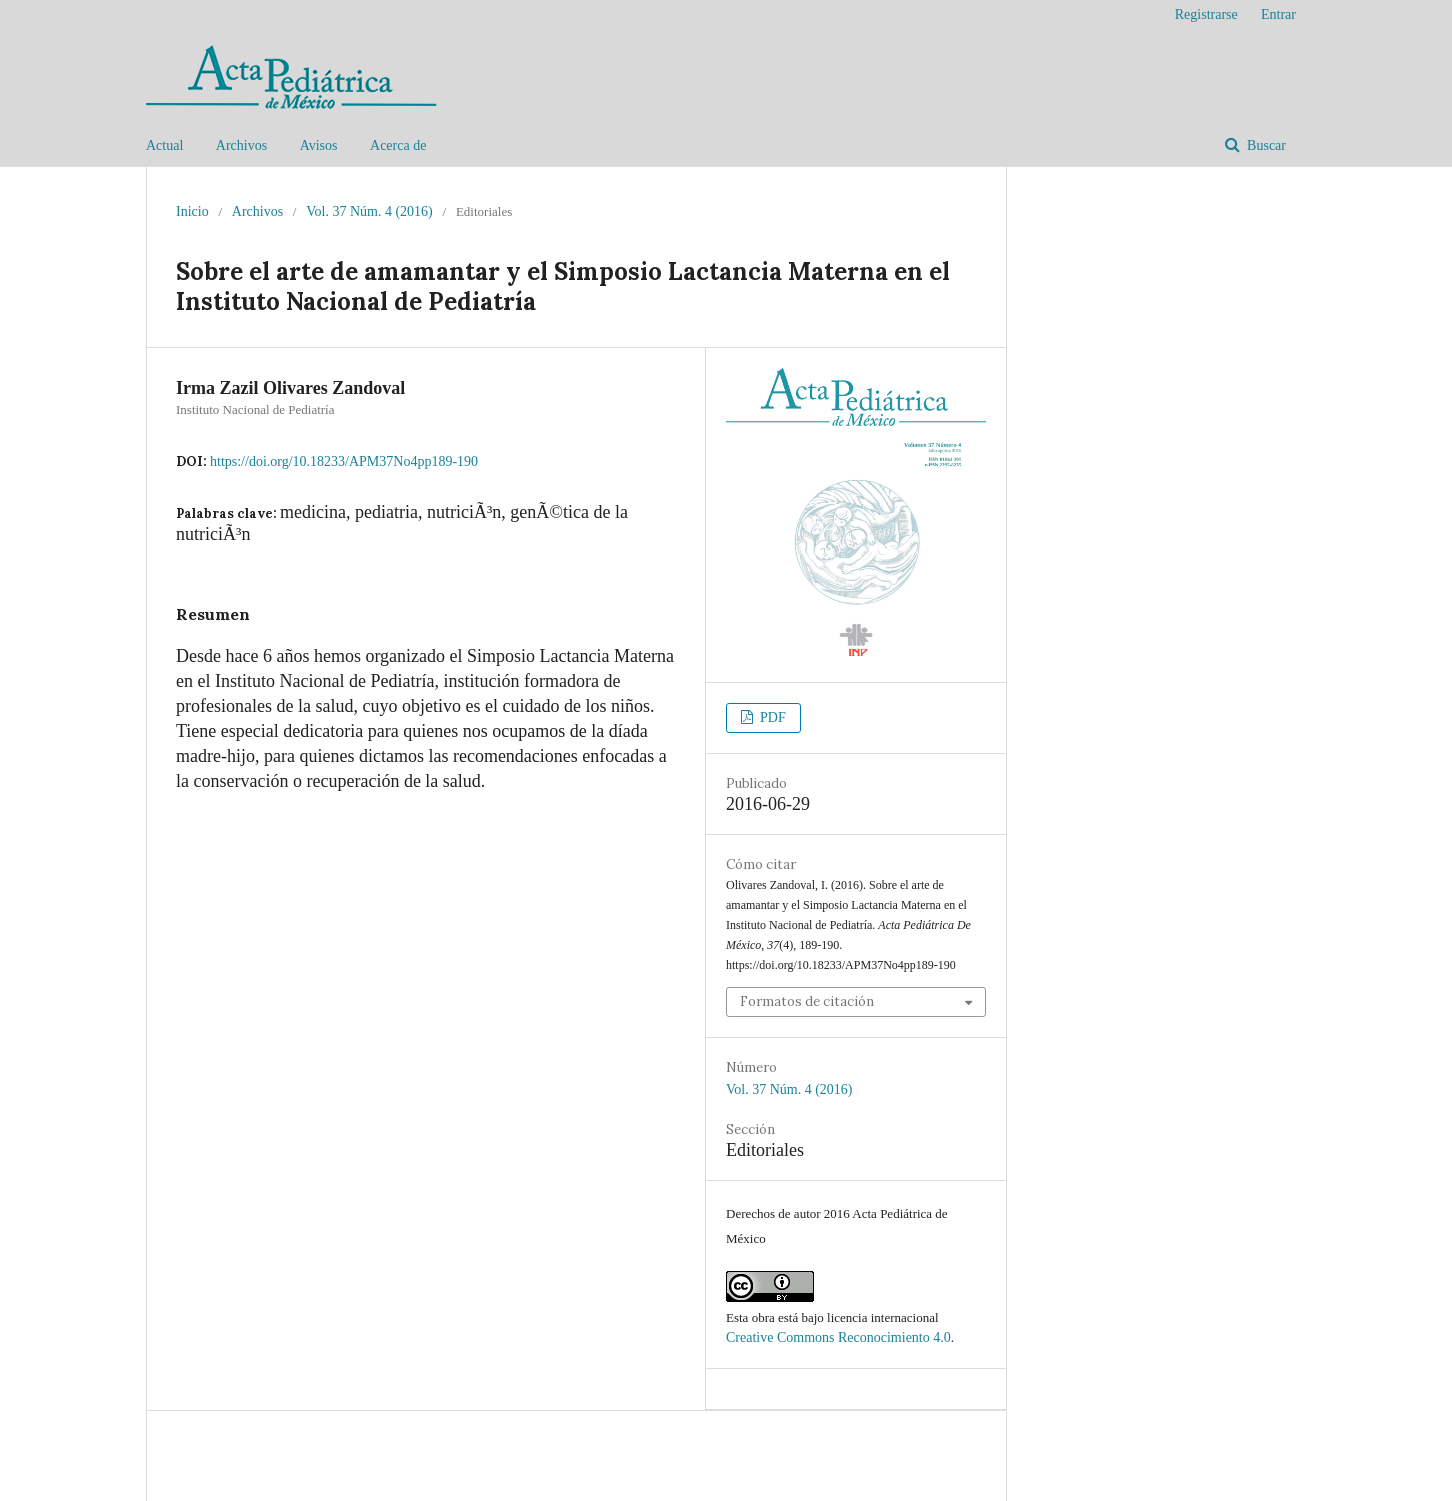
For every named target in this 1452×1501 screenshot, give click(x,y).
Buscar (1265, 145)
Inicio (192, 211)
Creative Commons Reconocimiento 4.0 (838, 1337)
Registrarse (1206, 14)
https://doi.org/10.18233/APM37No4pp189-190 (344, 461)
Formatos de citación (807, 1001)
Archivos (241, 145)
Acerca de (398, 145)
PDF (771, 717)
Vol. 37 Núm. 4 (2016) (369, 211)
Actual (164, 145)
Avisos (319, 145)
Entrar (1278, 14)
